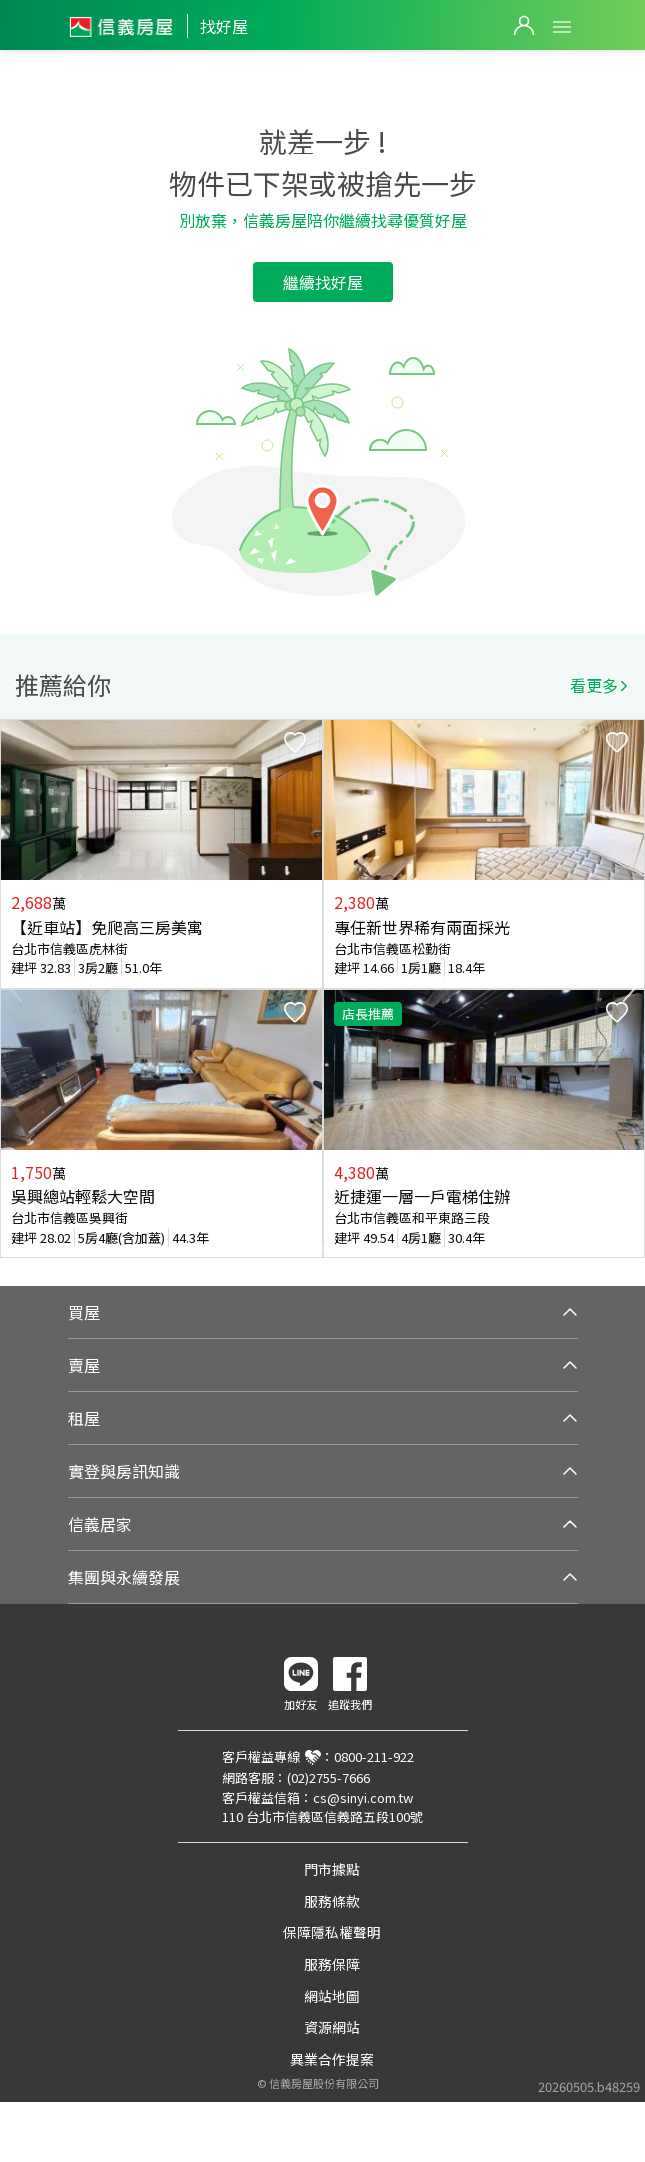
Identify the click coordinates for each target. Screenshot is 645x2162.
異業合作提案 (332, 2059)
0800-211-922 (374, 1756)
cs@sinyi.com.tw (363, 1797)
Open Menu (562, 27)
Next (629, 989)
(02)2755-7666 (328, 1777)
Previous (16, 989)
